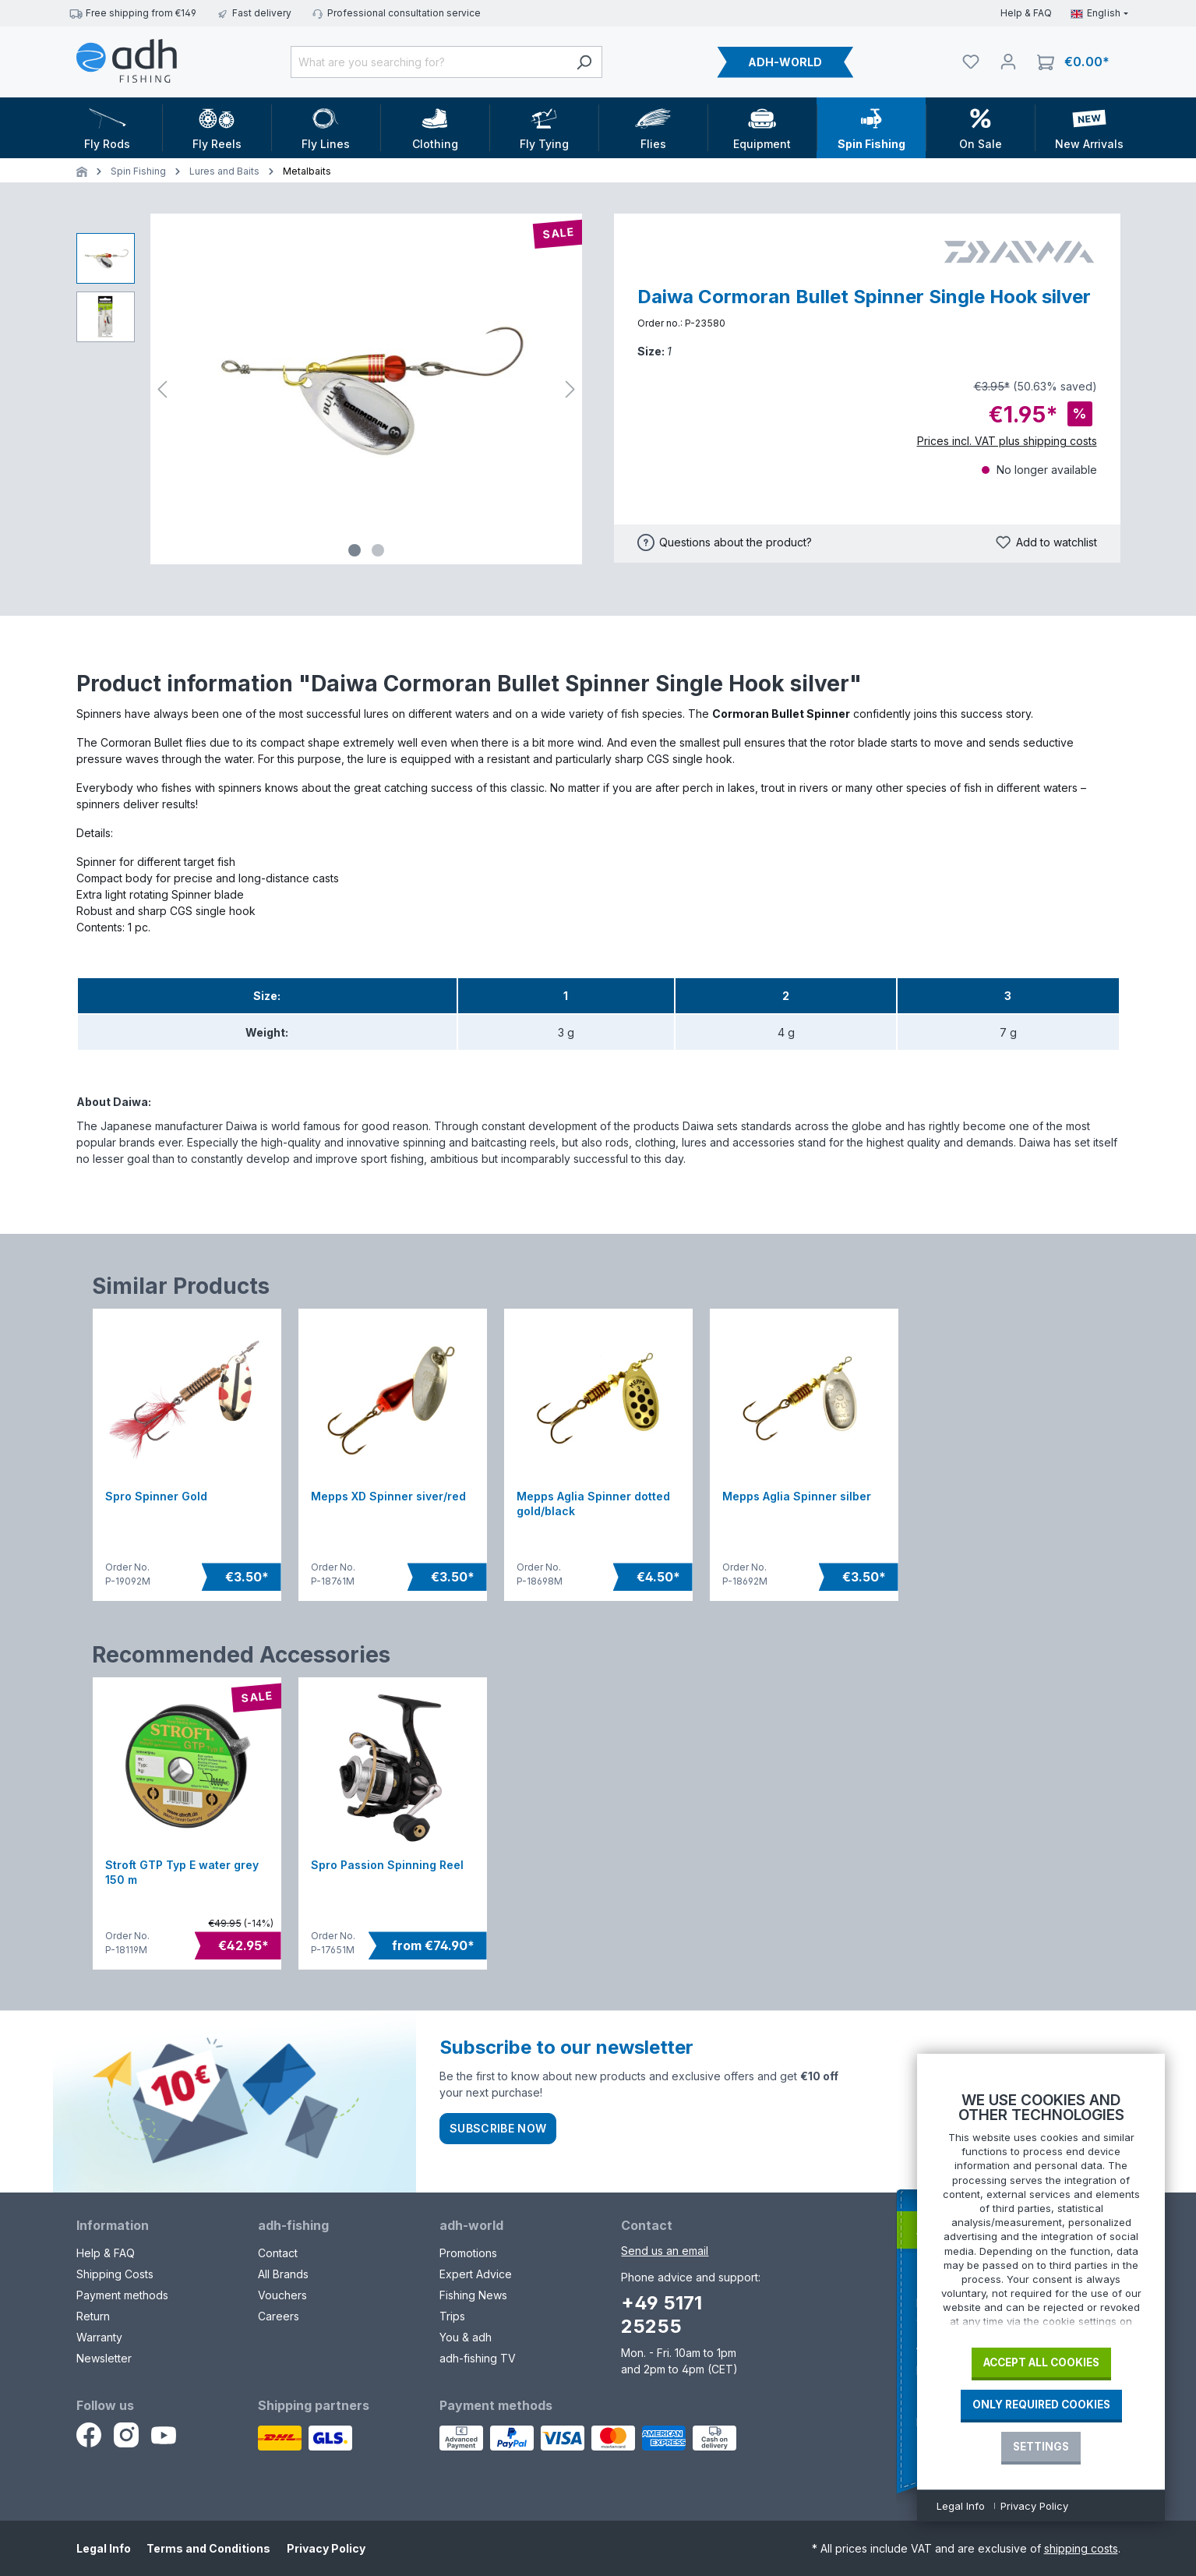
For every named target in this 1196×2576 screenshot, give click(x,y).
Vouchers (282, 2295)
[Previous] (162, 389)
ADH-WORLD (785, 62)
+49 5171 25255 (661, 2314)
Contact (278, 2253)
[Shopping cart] (1073, 62)
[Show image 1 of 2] (354, 550)
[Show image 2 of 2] (378, 550)
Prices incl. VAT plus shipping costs (1007, 440)
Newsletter (104, 2358)
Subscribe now (498, 2128)
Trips (452, 2316)
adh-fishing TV (477, 2358)
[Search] (584, 62)
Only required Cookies (1041, 2404)
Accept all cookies (1041, 2362)
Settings (1041, 2446)
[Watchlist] (971, 61)
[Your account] (1008, 61)
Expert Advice (475, 2274)
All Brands (283, 2274)
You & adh (465, 2337)
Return (93, 2316)
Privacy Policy (326, 2548)
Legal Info (103, 2548)
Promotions (468, 2253)
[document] (1041, 2214)
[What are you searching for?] (428, 62)
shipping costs (1081, 2548)
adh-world (471, 2225)
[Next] (570, 389)
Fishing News (473, 2295)
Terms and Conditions (208, 2548)
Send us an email (664, 2250)
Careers (278, 2316)
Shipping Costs (114, 2274)
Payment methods (122, 2295)
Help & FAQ (1026, 13)
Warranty (99, 2337)
